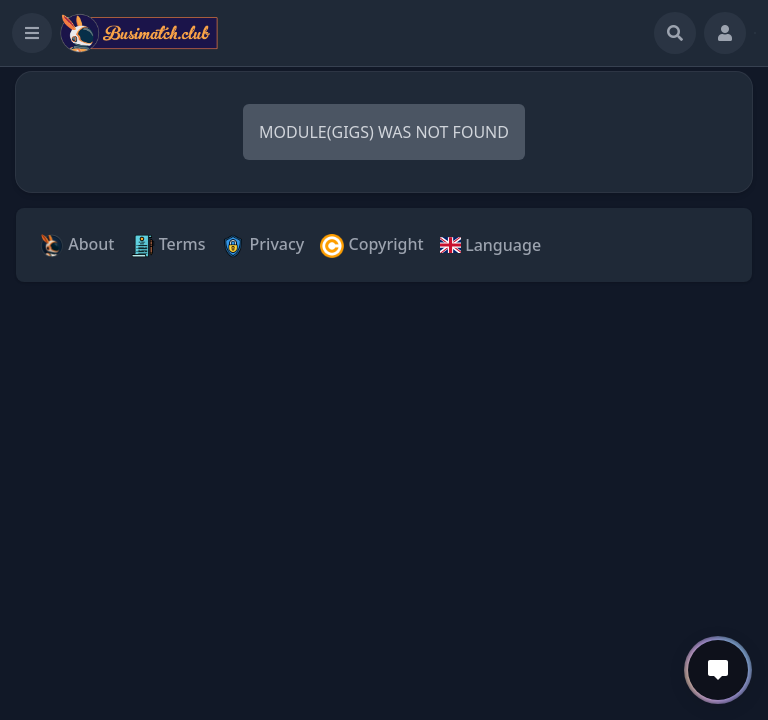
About (77, 245)
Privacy (262, 245)
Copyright (371, 245)
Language (490, 245)
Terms (168, 245)
